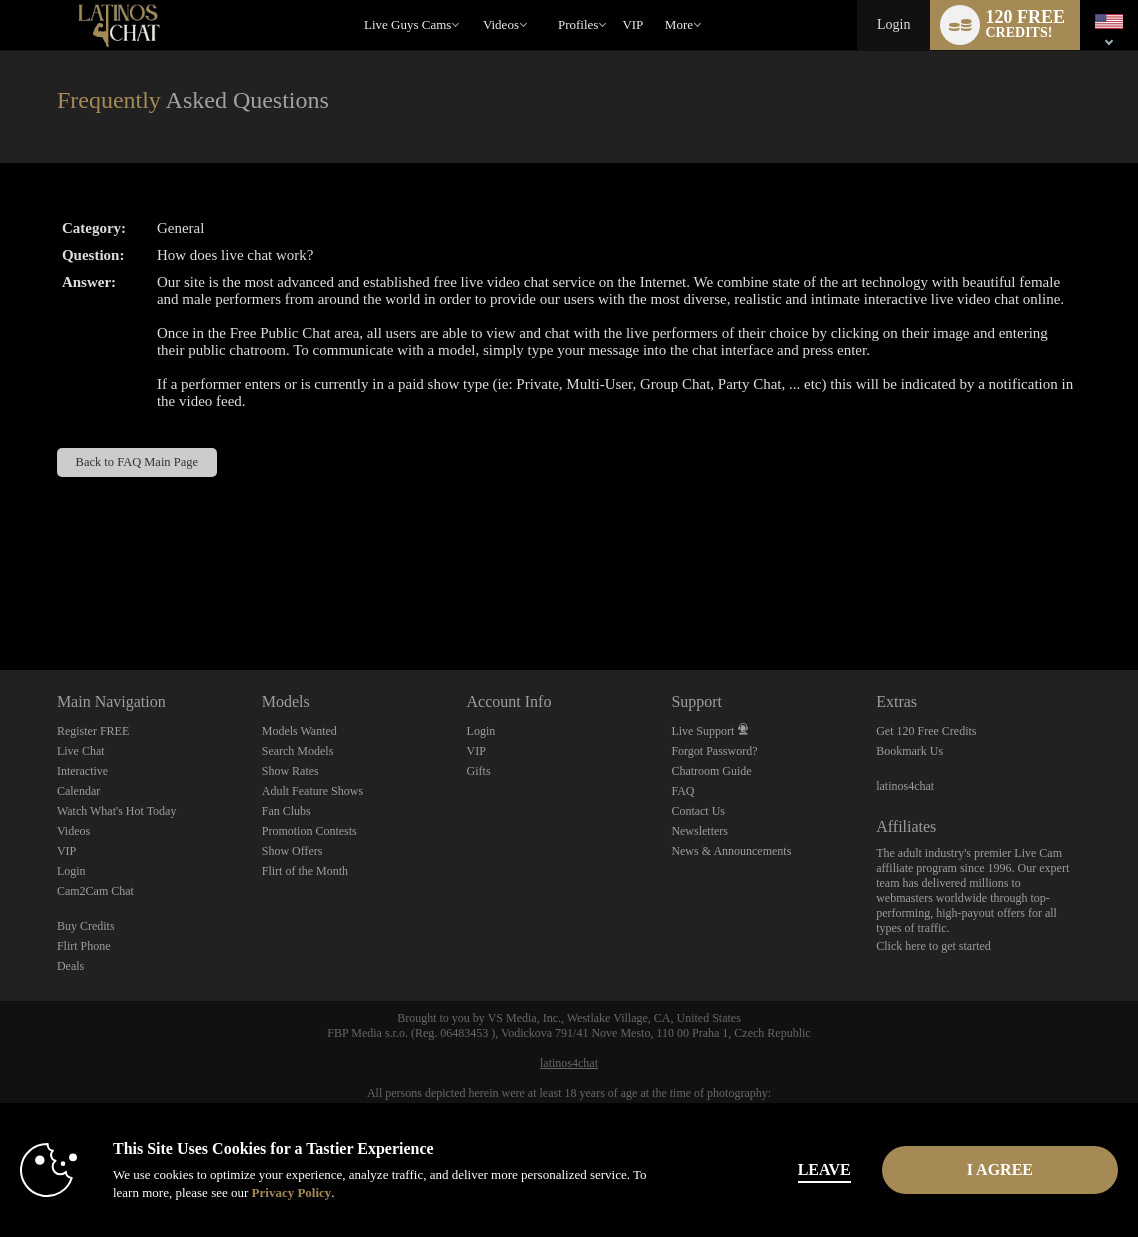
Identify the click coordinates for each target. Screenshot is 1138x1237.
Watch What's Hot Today (117, 811)
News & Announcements (731, 851)
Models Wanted (299, 731)
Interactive (82, 771)
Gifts (479, 771)
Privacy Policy (292, 1192)
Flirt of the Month (305, 871)
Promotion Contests (309, 831)
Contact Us (698, 811)
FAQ (682, 791)
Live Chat (81, 751)
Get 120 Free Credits (926, 731)
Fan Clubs (286, 811)
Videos (501, 24)
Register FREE (93, 731)
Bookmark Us (909, 751)
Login (893, 24)
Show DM (0, 595)
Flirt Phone (84, 946)
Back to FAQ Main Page (137, 462)
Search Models (298, 751)
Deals (70, 966)
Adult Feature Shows (312, 791)
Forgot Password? (714, 751)
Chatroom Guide (711, 771)
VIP (632, 24)
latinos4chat (905, 786)
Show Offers (292, 851)
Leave (824, 1169)
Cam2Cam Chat (95, 891)
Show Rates (290, 771)
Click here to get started (933, 946)
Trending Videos (473, 0)
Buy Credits (86, 926)
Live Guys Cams (407, 24)
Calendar (78, 791)
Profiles (578, 24)
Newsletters (699, 831)
